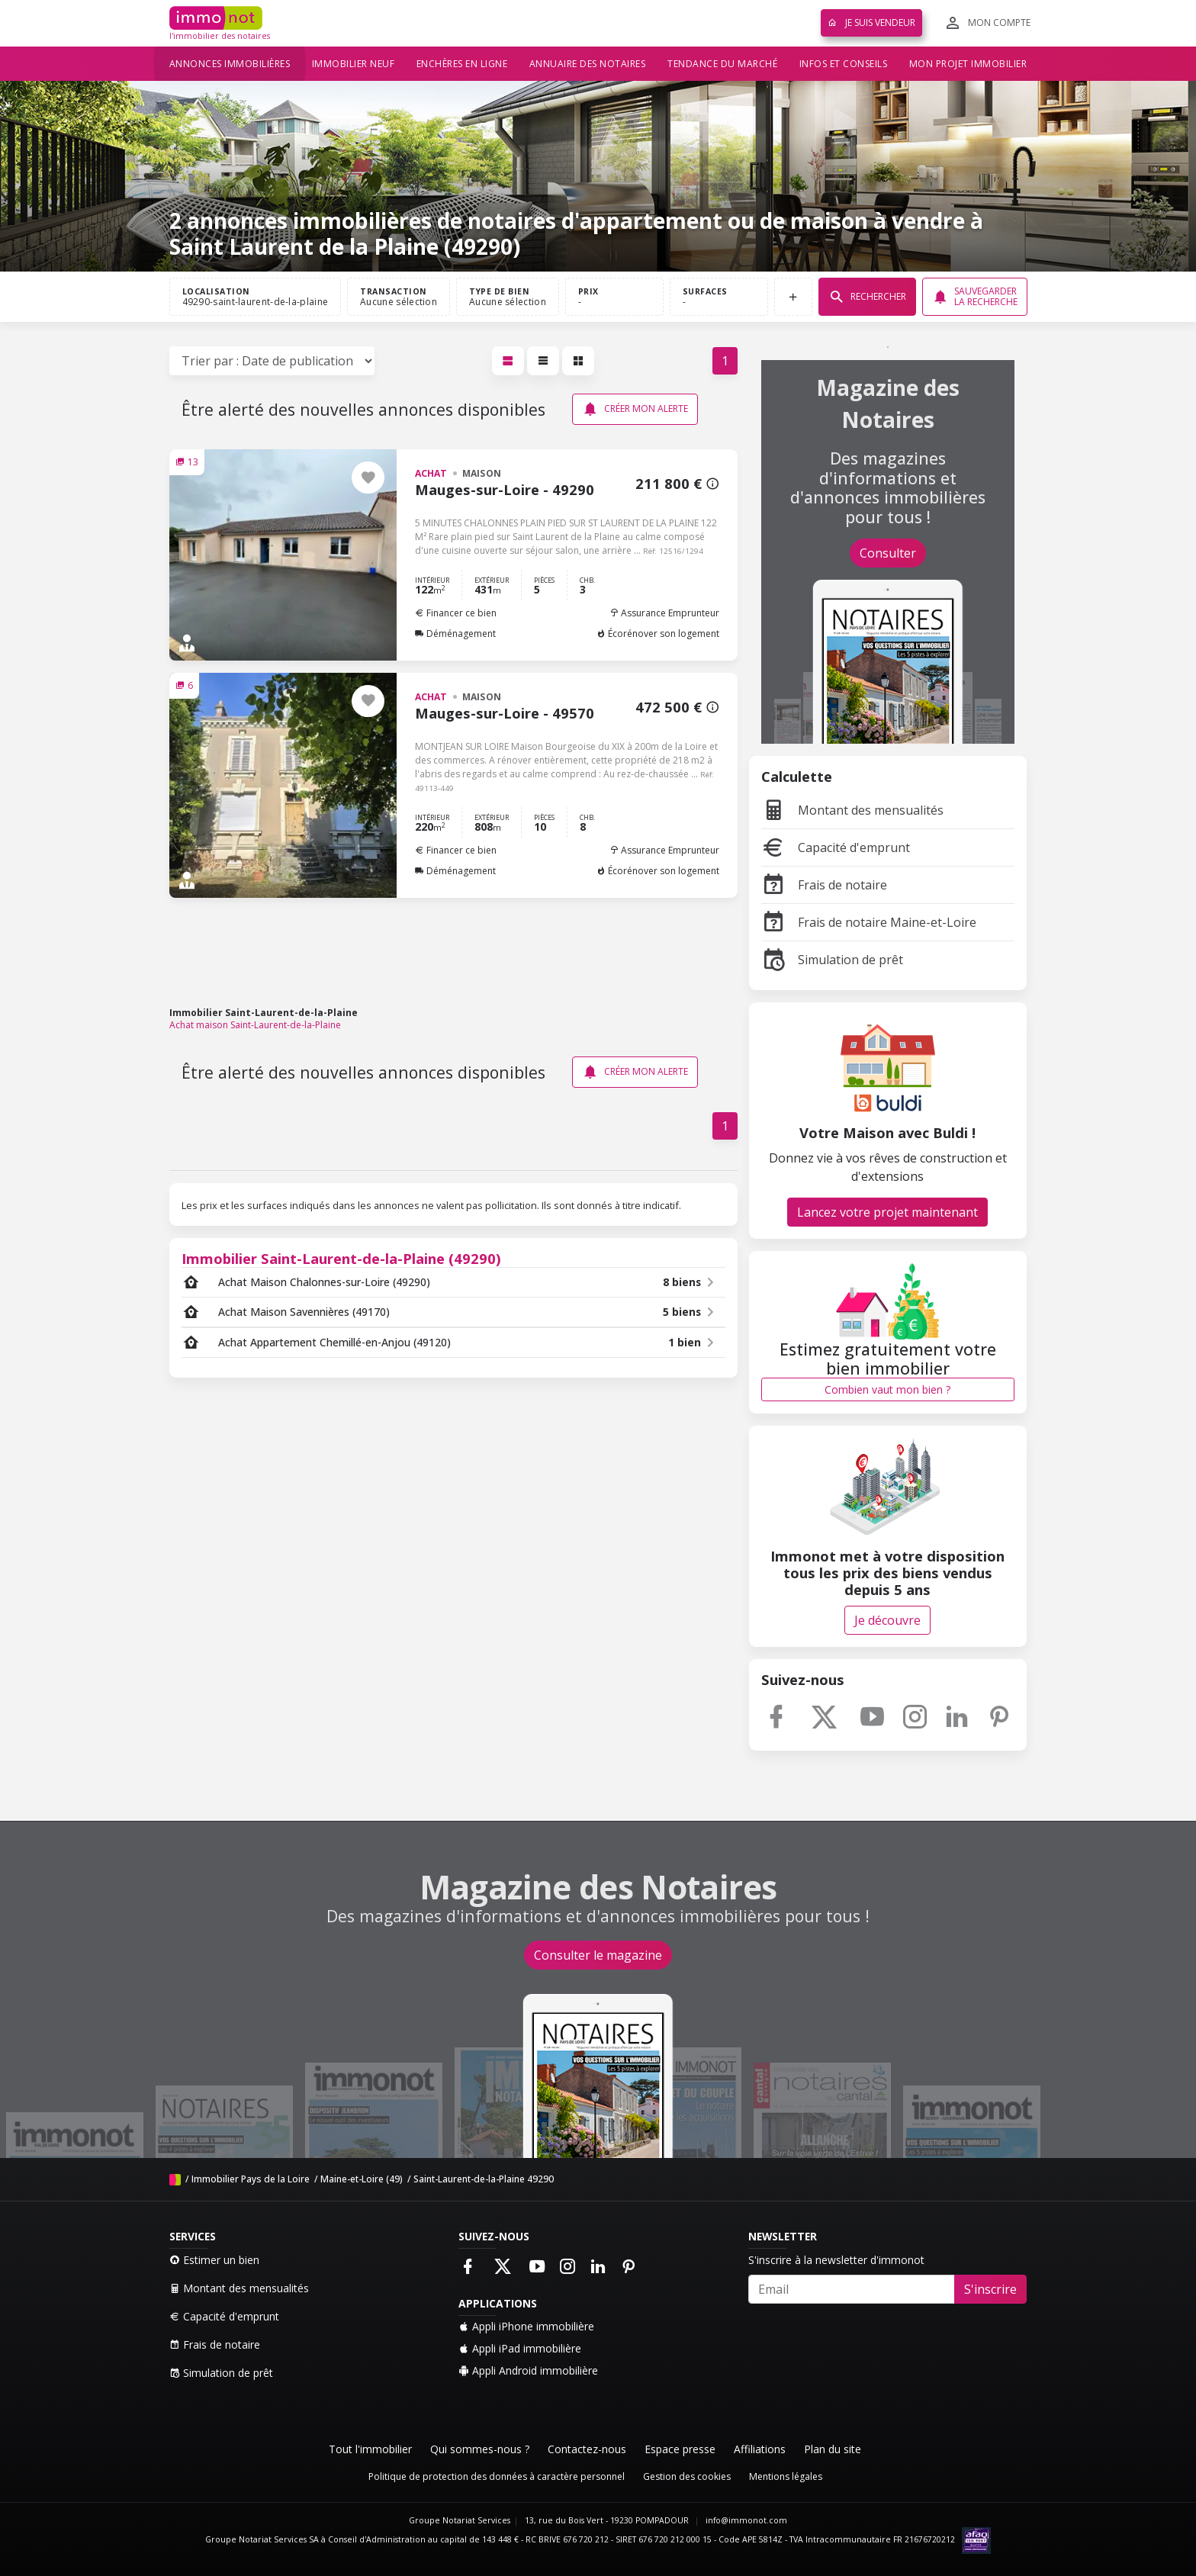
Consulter (888, 553)
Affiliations (760, 2449)
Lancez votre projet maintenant (887, 1212)
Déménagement (455, 633)
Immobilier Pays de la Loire (250, 2178)
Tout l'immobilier (370, 2449)
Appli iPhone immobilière (526, 2326)
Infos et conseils (843, 63)
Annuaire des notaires (587, 63)
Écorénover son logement (657, 633)
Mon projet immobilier (968, 63)
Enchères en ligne (462, 63)
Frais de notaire (824, 885)
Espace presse (680, 2449)
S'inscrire (990, 2289)
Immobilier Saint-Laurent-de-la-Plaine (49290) (341, 1258)
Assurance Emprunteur (664, 612)
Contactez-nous (587, 2449)
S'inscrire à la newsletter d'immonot (836, 2260)
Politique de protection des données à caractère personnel (496, 2476)
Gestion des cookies (687, 2476)
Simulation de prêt (832, 959)
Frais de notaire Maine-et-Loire (868, 922)
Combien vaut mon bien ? (887, 1389)
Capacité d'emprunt (835, 847)
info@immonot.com (746, 2520)
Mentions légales (785, 2476)
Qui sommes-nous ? (479, 2449)
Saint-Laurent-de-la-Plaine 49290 (483, 2178)
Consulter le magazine (598, 1955)
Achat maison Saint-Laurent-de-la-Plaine (255, 1024)
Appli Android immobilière (528, 2370)
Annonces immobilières (230, 63)
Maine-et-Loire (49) (361, 2178)
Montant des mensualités (852, 810)
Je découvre (887, 1620)
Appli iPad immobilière (519, 2348)
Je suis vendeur (871, 22)
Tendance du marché (722, 63)
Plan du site (832, 2449)
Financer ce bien (456, 612)
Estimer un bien (214, 2260)
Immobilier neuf (353, 63)
